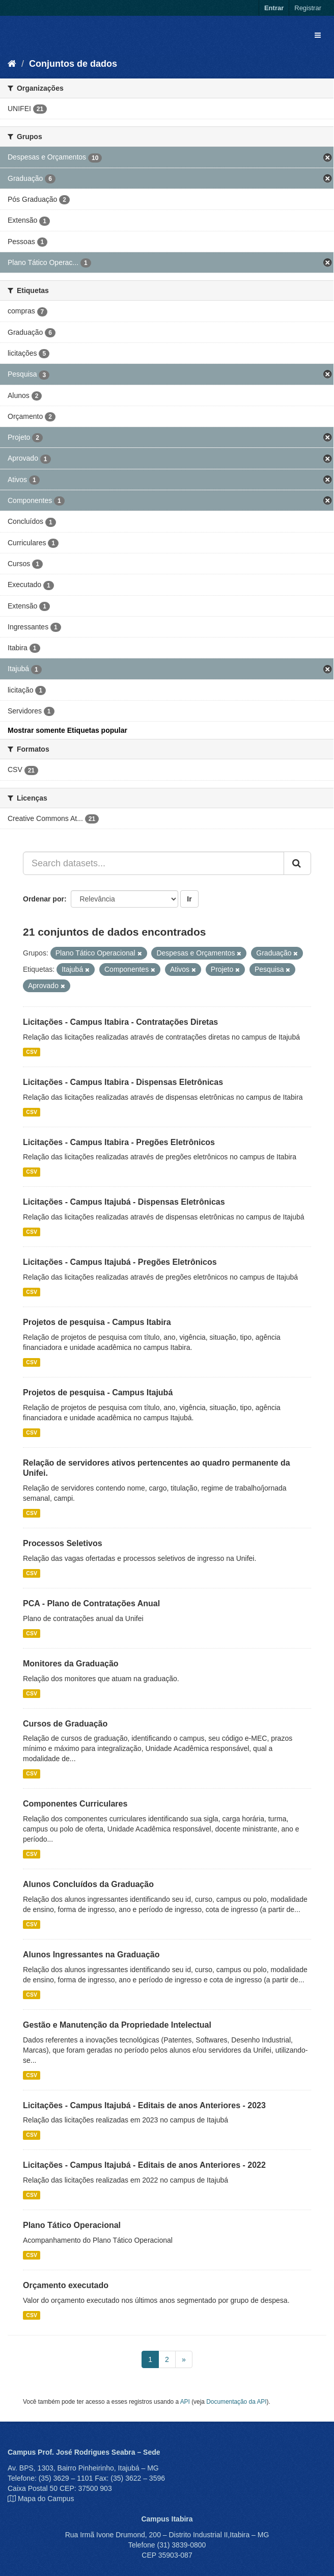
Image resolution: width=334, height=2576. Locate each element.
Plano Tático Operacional (72, 2225)
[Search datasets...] (153, 863)
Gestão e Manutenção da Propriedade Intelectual (117, 2025)
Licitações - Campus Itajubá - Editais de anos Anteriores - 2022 (144, 2165)
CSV (31, 1052)
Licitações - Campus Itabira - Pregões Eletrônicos (119, 1142)
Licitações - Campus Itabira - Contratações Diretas (120, 1022)
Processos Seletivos (62, 1543)
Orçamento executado (65, 2285)
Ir (189, 899)
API (185, 2401)
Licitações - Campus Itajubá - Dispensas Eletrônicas (124, 1202)
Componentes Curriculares (75, 1803)
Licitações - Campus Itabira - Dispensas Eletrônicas (123, 1082)
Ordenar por (43, 899)
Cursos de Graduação (65, 1723)
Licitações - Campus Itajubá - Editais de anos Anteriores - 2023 (144, 2105)
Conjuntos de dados (73, 64)
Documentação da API (236, 2401)
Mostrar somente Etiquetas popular (67, 730)
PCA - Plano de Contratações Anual (91, 1603)
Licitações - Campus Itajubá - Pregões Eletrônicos (120, 1262)
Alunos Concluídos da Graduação (88, 1884)
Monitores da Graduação (71, 1663)
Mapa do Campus (46, 2498)
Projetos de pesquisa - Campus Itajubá (98, 1392)
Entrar (274, 8)
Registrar (307, 8)
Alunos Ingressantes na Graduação (91, 1954)
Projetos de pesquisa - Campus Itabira (97, 1322)
